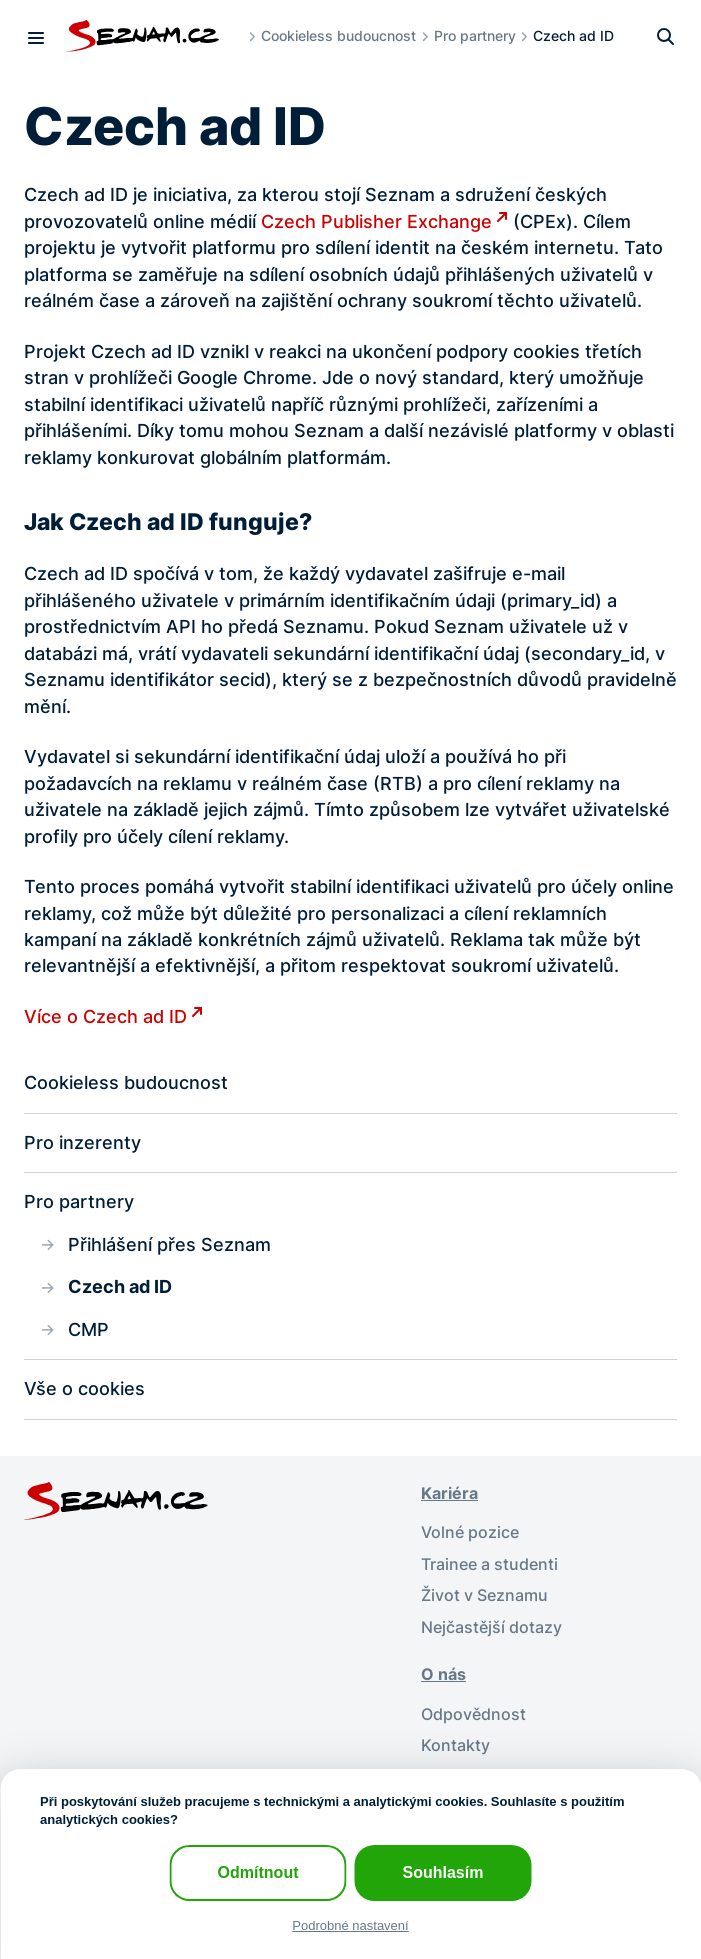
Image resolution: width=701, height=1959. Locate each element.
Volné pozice (470, 1532)
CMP (88, 1329)
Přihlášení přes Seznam (169, 1244)
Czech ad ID (120, 1286)
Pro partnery (475, 35)
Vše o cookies (84, 1388)
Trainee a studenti (489, 1564)
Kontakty (455, 1745)
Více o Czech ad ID (105, 1016)
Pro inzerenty (82, 1142)
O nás (443, 1674)
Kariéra (449, 1493)
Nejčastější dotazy (491, 1627)
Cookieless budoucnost (338, 35)
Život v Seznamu (484, 1595)
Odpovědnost (473, 1714)
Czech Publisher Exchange (376, 221)
